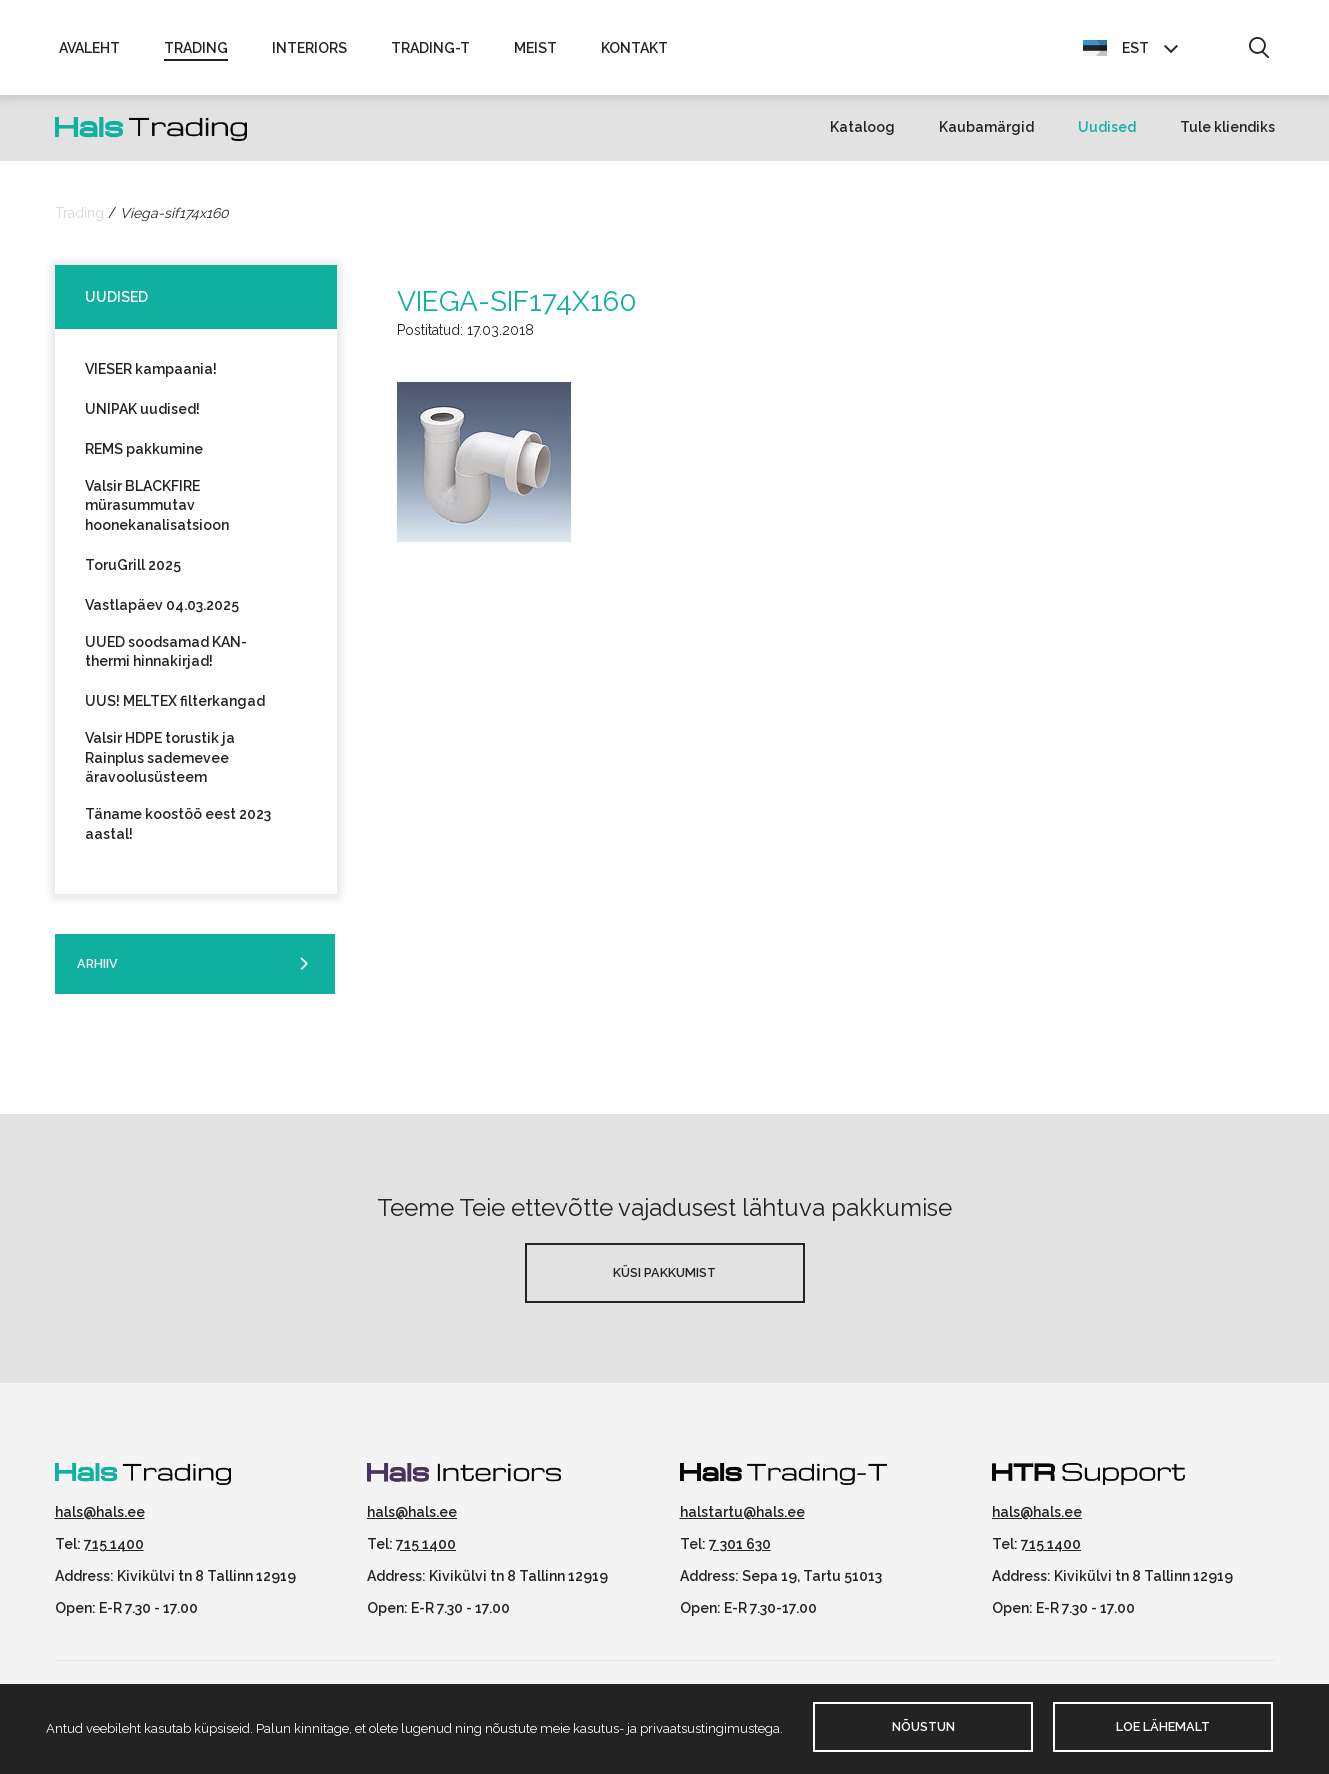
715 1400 (114, 1553)
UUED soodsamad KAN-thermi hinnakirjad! (166, 661)
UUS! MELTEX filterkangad (175, 710)
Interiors (309, 52)
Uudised (1107, 136)
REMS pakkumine (144, 457)
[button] (1258, 53)
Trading (196, 52)
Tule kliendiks (1227, 136)
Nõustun (923, 1726)
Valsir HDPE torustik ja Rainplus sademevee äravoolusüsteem (160, 766)
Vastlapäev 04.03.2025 (162, 614)
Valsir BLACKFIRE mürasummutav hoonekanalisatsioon (157, 513)
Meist (535, 52)
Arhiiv (97, 972)
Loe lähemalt (1163, 1726)
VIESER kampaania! (151, 377)
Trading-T (430, 52)
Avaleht (89, 52)
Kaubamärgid (986, 136)
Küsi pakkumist (664, 1281)
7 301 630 (740, 1553)
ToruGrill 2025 (133, 574)
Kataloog (862, 136)
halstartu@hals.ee (742, 1521)
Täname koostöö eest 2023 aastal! (178, 833)
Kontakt (634, 52)
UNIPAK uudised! (142, 417)
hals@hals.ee (100, 1521)
